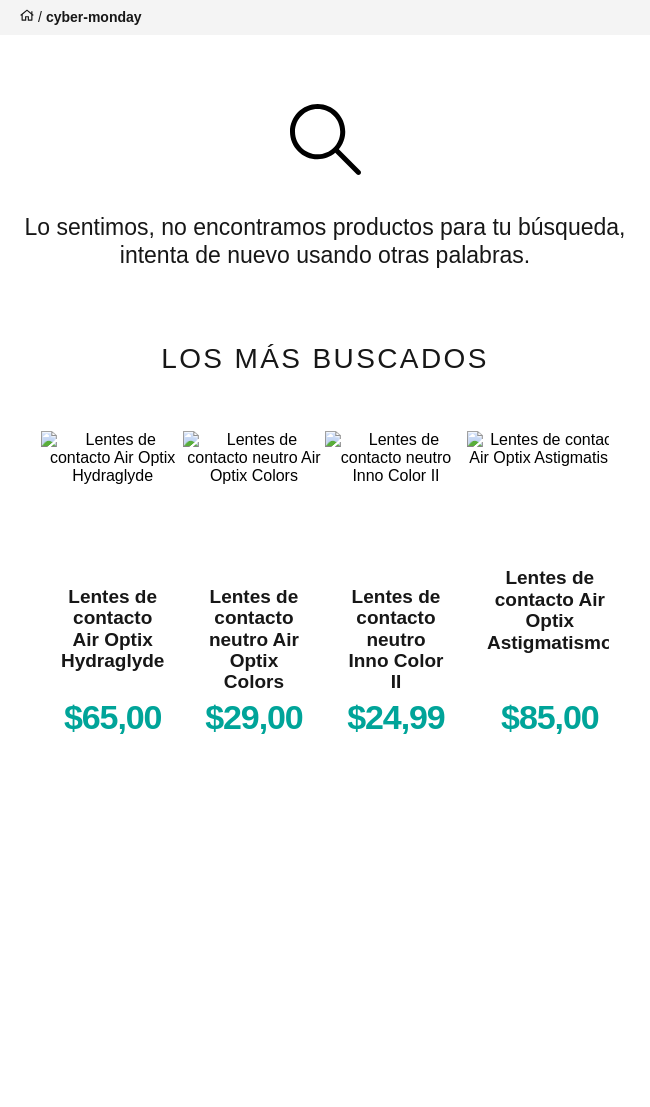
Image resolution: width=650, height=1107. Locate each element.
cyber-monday (94, 17)
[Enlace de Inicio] (25, 18)
